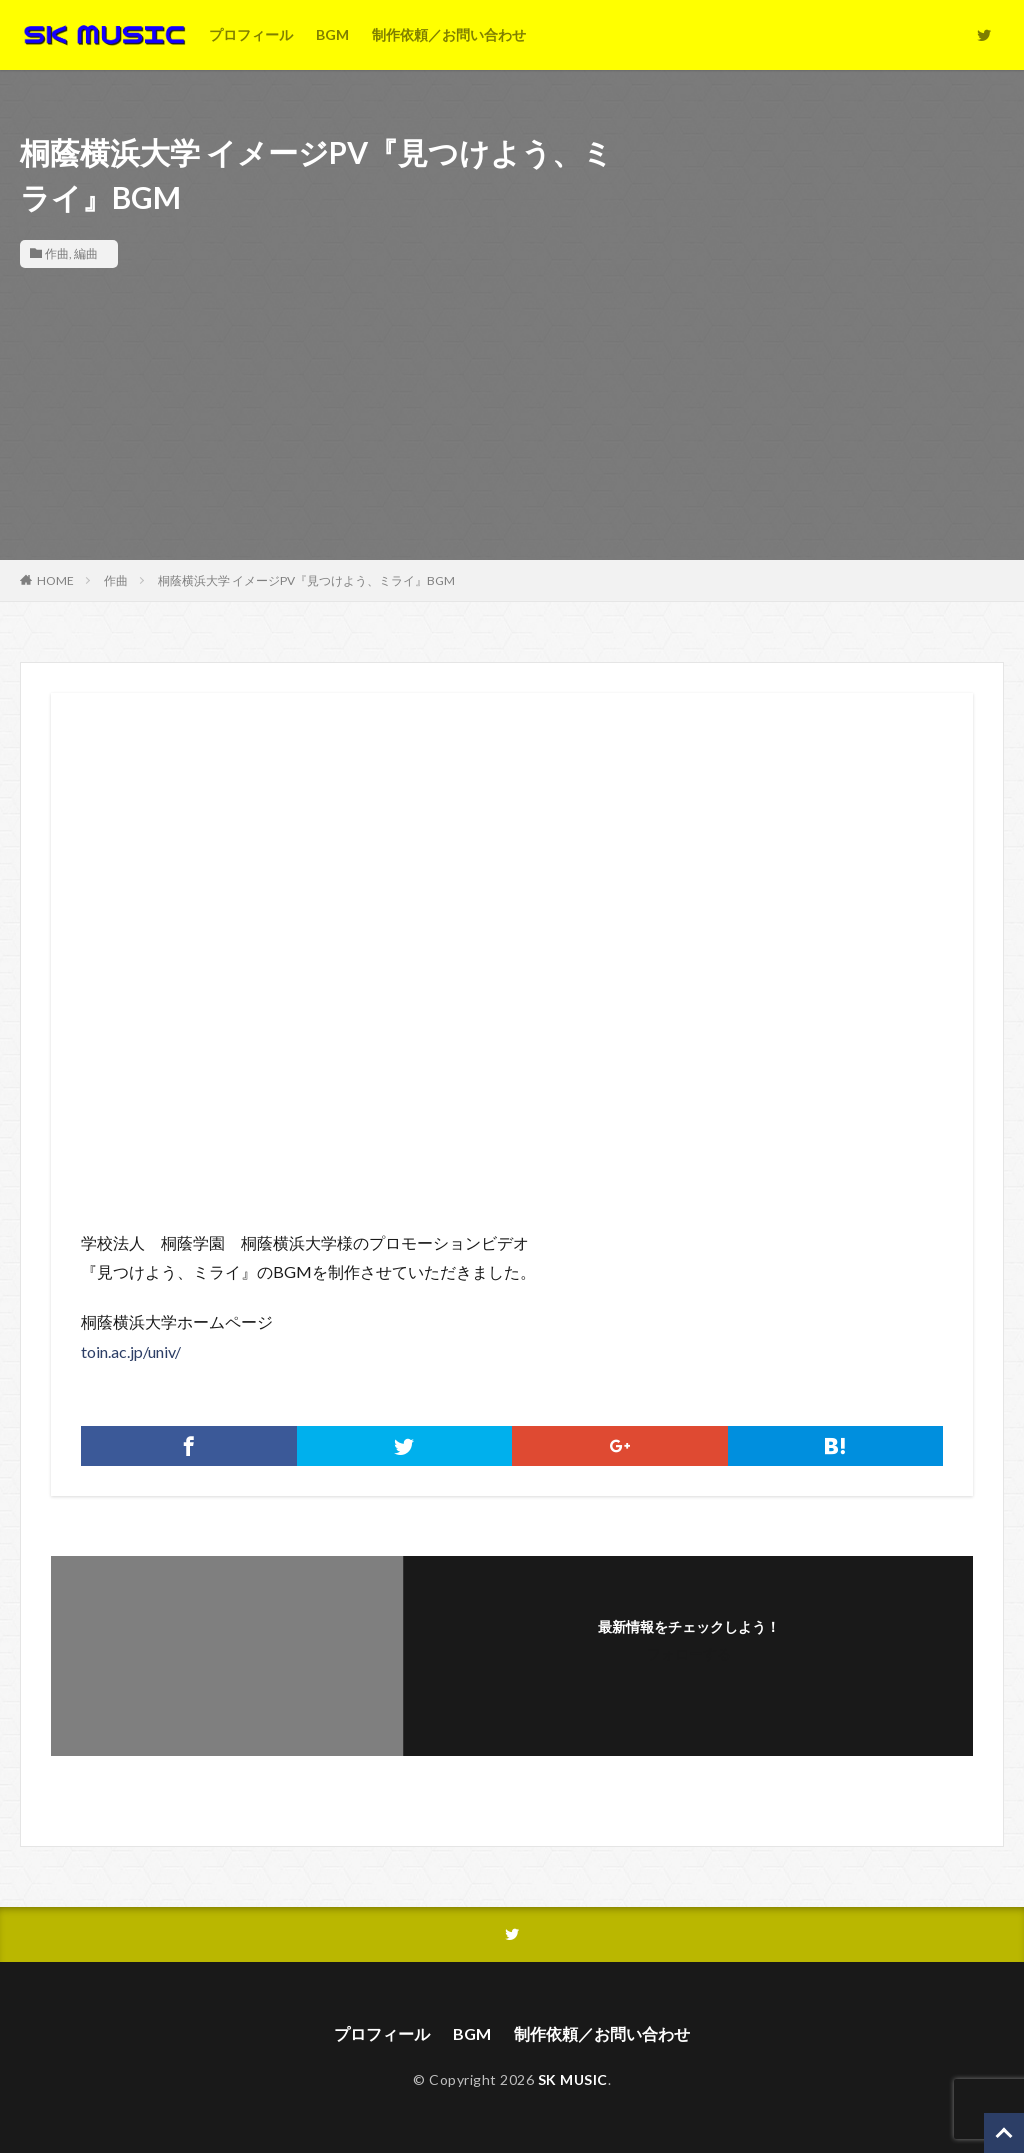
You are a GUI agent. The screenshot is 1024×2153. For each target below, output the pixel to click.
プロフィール (251, 34)
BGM (332, 34)
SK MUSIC (573, 2079)
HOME (55, 580)
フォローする (689, 1653)
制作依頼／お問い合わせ (449, 34)
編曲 (86, 253)
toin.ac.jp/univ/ (131, 1351)
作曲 (57, 253)
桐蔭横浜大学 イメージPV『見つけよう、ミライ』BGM (306, 580)
